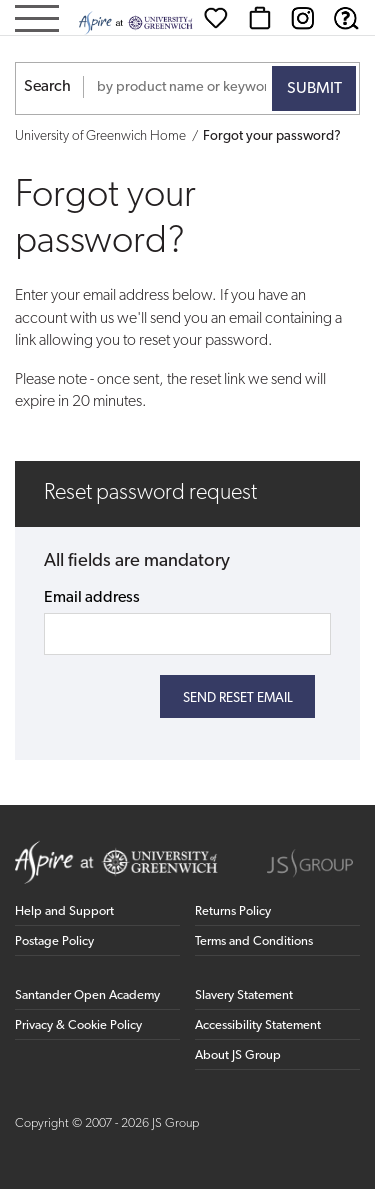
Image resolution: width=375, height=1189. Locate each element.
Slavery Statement (244, 995)
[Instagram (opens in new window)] (303, 18)
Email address (92, 598)
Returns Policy (233, 911)
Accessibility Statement (258, 1025)
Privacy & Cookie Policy (78, 1025)
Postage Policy (54, 941)
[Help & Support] (346, 18)
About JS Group (238, 1055)
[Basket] (260, 18)
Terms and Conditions (254, 941)
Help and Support (64, 911)
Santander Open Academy (87, 995)
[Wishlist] (216, 18)
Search (47, 87)
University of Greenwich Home (100, 136)
